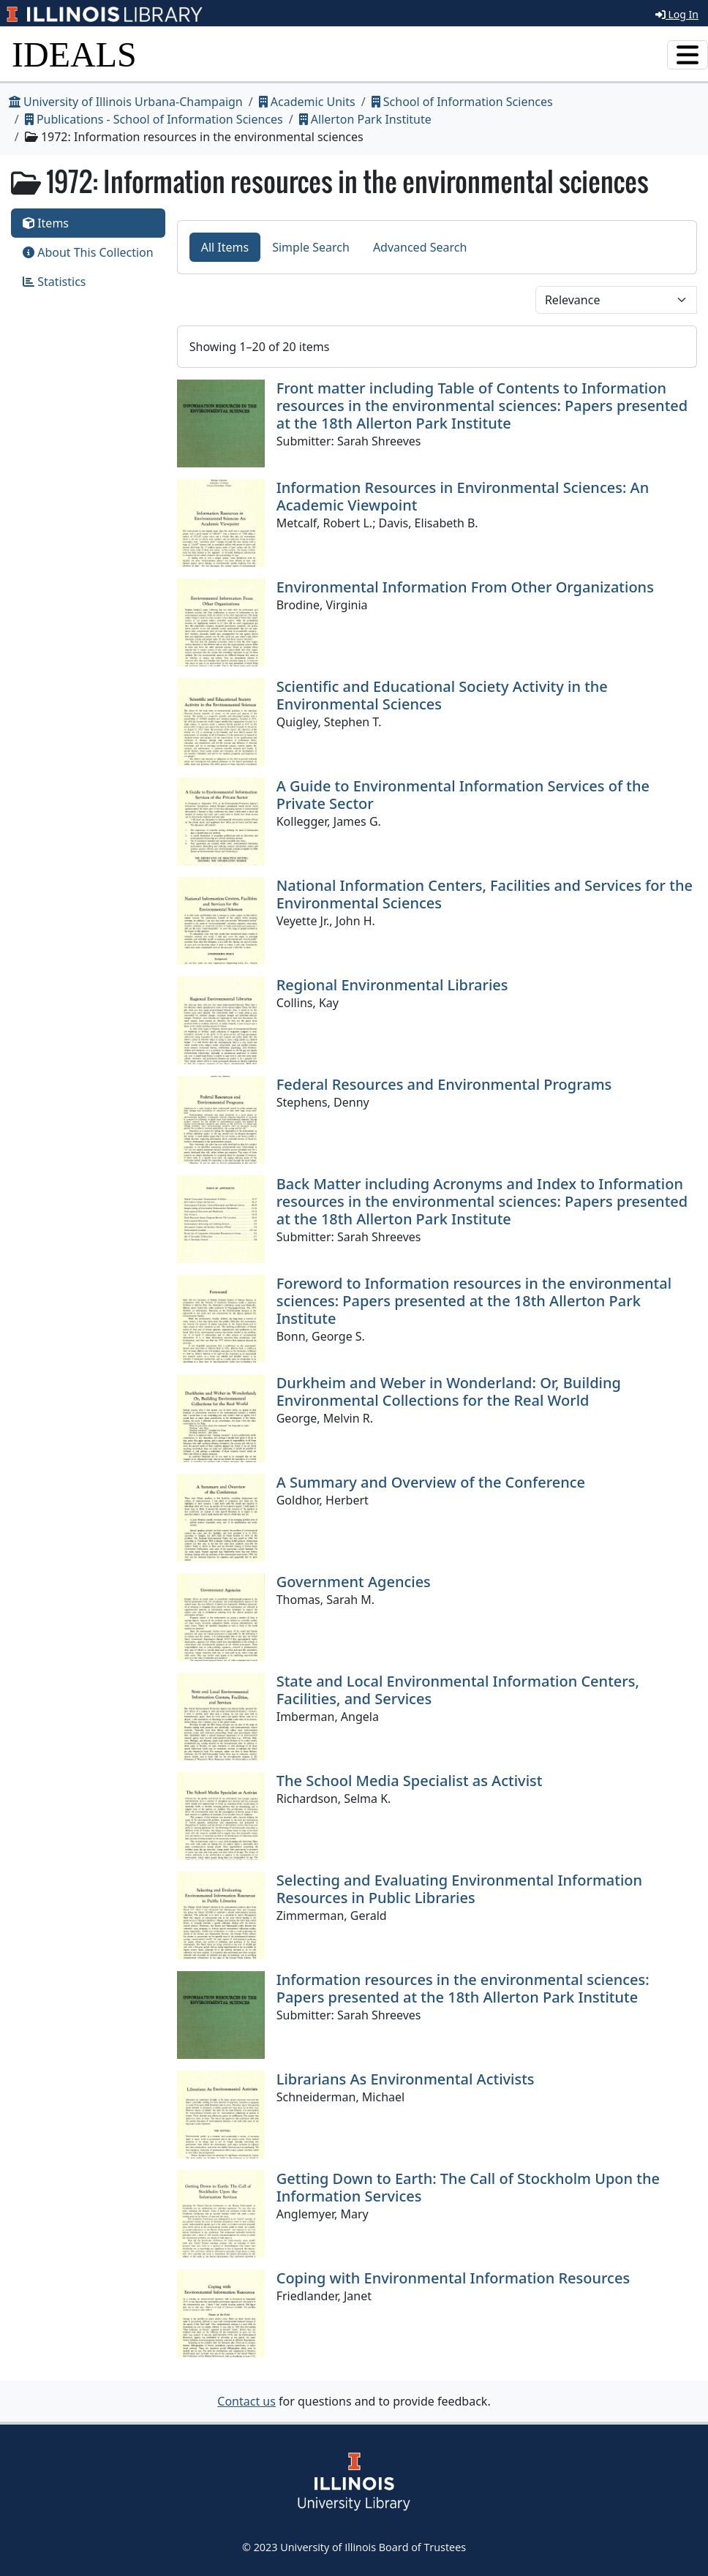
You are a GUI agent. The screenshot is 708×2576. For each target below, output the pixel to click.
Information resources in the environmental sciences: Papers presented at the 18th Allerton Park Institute (462, 1988)
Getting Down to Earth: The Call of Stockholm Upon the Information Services (468, 2187)
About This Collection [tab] (88, 252)
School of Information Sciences (462, 102)
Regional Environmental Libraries (392, 985)
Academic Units (307, 102)
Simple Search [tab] (311, 247)
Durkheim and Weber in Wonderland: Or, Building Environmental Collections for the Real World (448, 1391)
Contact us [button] (246, 2401)
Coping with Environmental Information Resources (453, 2278)
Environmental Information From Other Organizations (465, 587)
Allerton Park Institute (365, 119)
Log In (676, 14)
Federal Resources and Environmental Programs (444, 1084)
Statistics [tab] (54, 282)
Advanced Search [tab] (420, 247)
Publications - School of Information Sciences (154, 119)
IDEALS (74, 54)
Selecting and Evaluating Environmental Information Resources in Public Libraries (459, 1888)
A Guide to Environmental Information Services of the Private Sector (462, 794)
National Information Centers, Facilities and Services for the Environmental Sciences (484, 894)
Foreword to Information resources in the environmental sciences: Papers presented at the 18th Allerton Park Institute (473, 1300)
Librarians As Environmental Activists (405, 2079)
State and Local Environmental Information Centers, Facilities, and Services (457, 1690)
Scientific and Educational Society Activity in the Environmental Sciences (442, 695)
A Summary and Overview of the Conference (430, 1482)
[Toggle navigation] (687, 54)
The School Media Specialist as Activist (409, 1780)
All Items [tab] (225, 247)
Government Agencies (353, 1582)
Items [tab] (46, 223)
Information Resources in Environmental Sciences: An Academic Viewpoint (462, 496)
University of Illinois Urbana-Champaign (126, 102)
